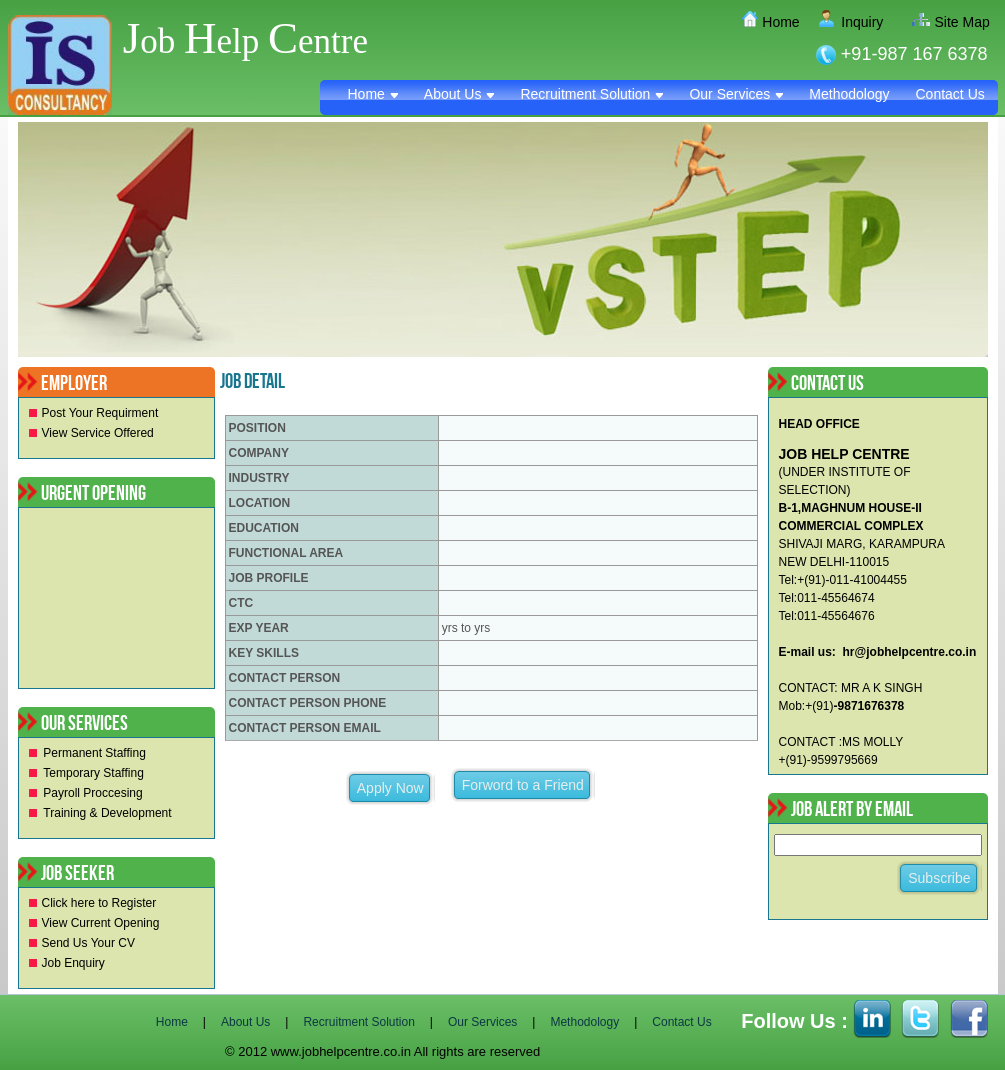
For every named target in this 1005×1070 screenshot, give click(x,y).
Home (772, 22)
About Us (459, 94)
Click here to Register (99, 903)
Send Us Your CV (88, 943)
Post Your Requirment (100, 413)
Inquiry (855, 22)
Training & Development (107, 813)
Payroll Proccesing (92, 793)
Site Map (954, 22)
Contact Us (950, 94)
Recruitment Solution (591, 94)
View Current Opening (101, 923)
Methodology (849, 94)
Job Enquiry (73, 963)
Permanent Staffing (94, 753)
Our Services (736, 94)
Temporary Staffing (93, 773)
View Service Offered (98, 433)
